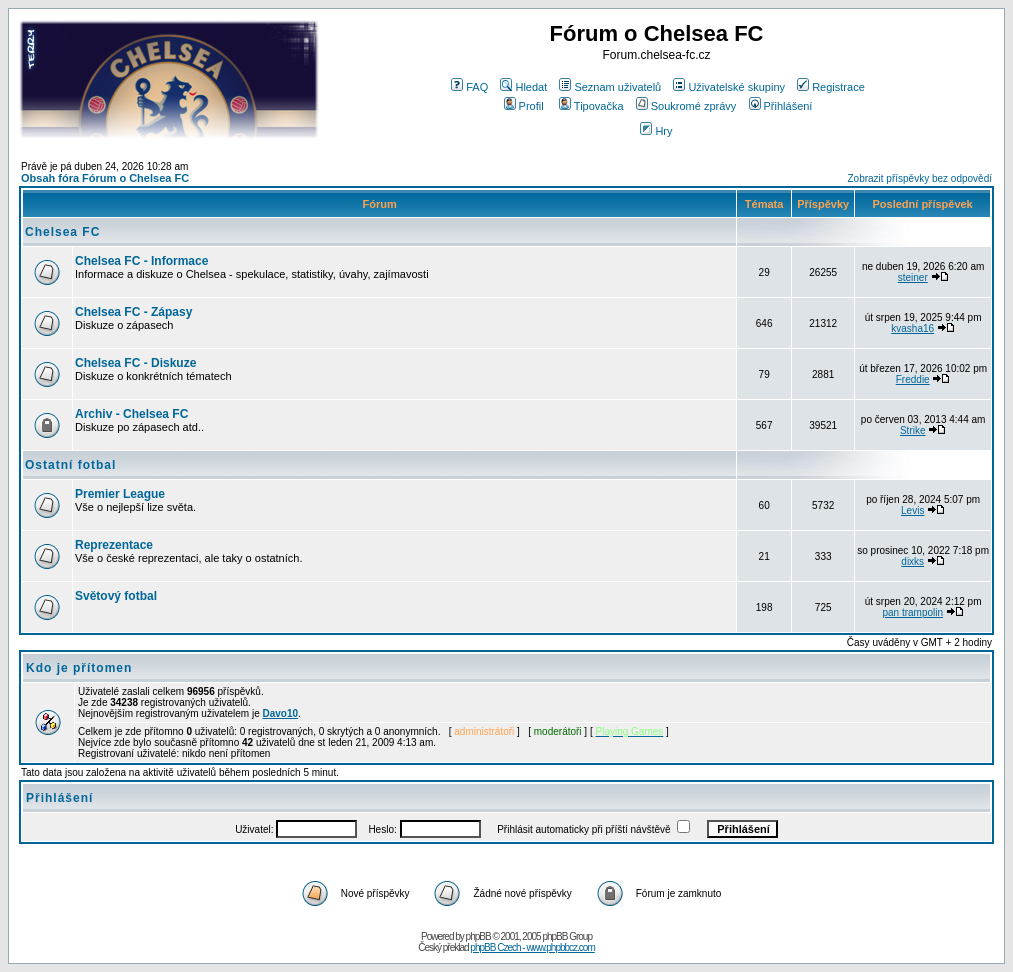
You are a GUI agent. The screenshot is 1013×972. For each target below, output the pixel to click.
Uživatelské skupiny (729, 87)
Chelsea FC (62, 232)
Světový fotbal (116, 596)
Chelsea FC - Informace (141, 261)
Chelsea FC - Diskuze (135, 363)
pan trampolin (912, 612)
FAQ (469, 87)
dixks (912, 561)
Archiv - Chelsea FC (131, 414)
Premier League (120, 494)
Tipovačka (591, 106)
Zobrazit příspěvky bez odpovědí (919, 178)
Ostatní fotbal (70, 465)
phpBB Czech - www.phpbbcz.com (532, 947)
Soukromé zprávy (686, 106)
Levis (912, 510)
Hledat (523, 87)
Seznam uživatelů (610, 87)
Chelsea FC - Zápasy (133, 312)
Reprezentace (114, 545)
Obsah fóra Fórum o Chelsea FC (105, 178)
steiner (913, 277)
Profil (524, 106)
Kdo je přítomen (79, 668)
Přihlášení (781, 106)
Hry (656, 131)
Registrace (831, 87)
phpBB (478, 936)
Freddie (913, 379)
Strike (913, 430)
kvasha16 (912, 328)
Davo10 (281, 713)
